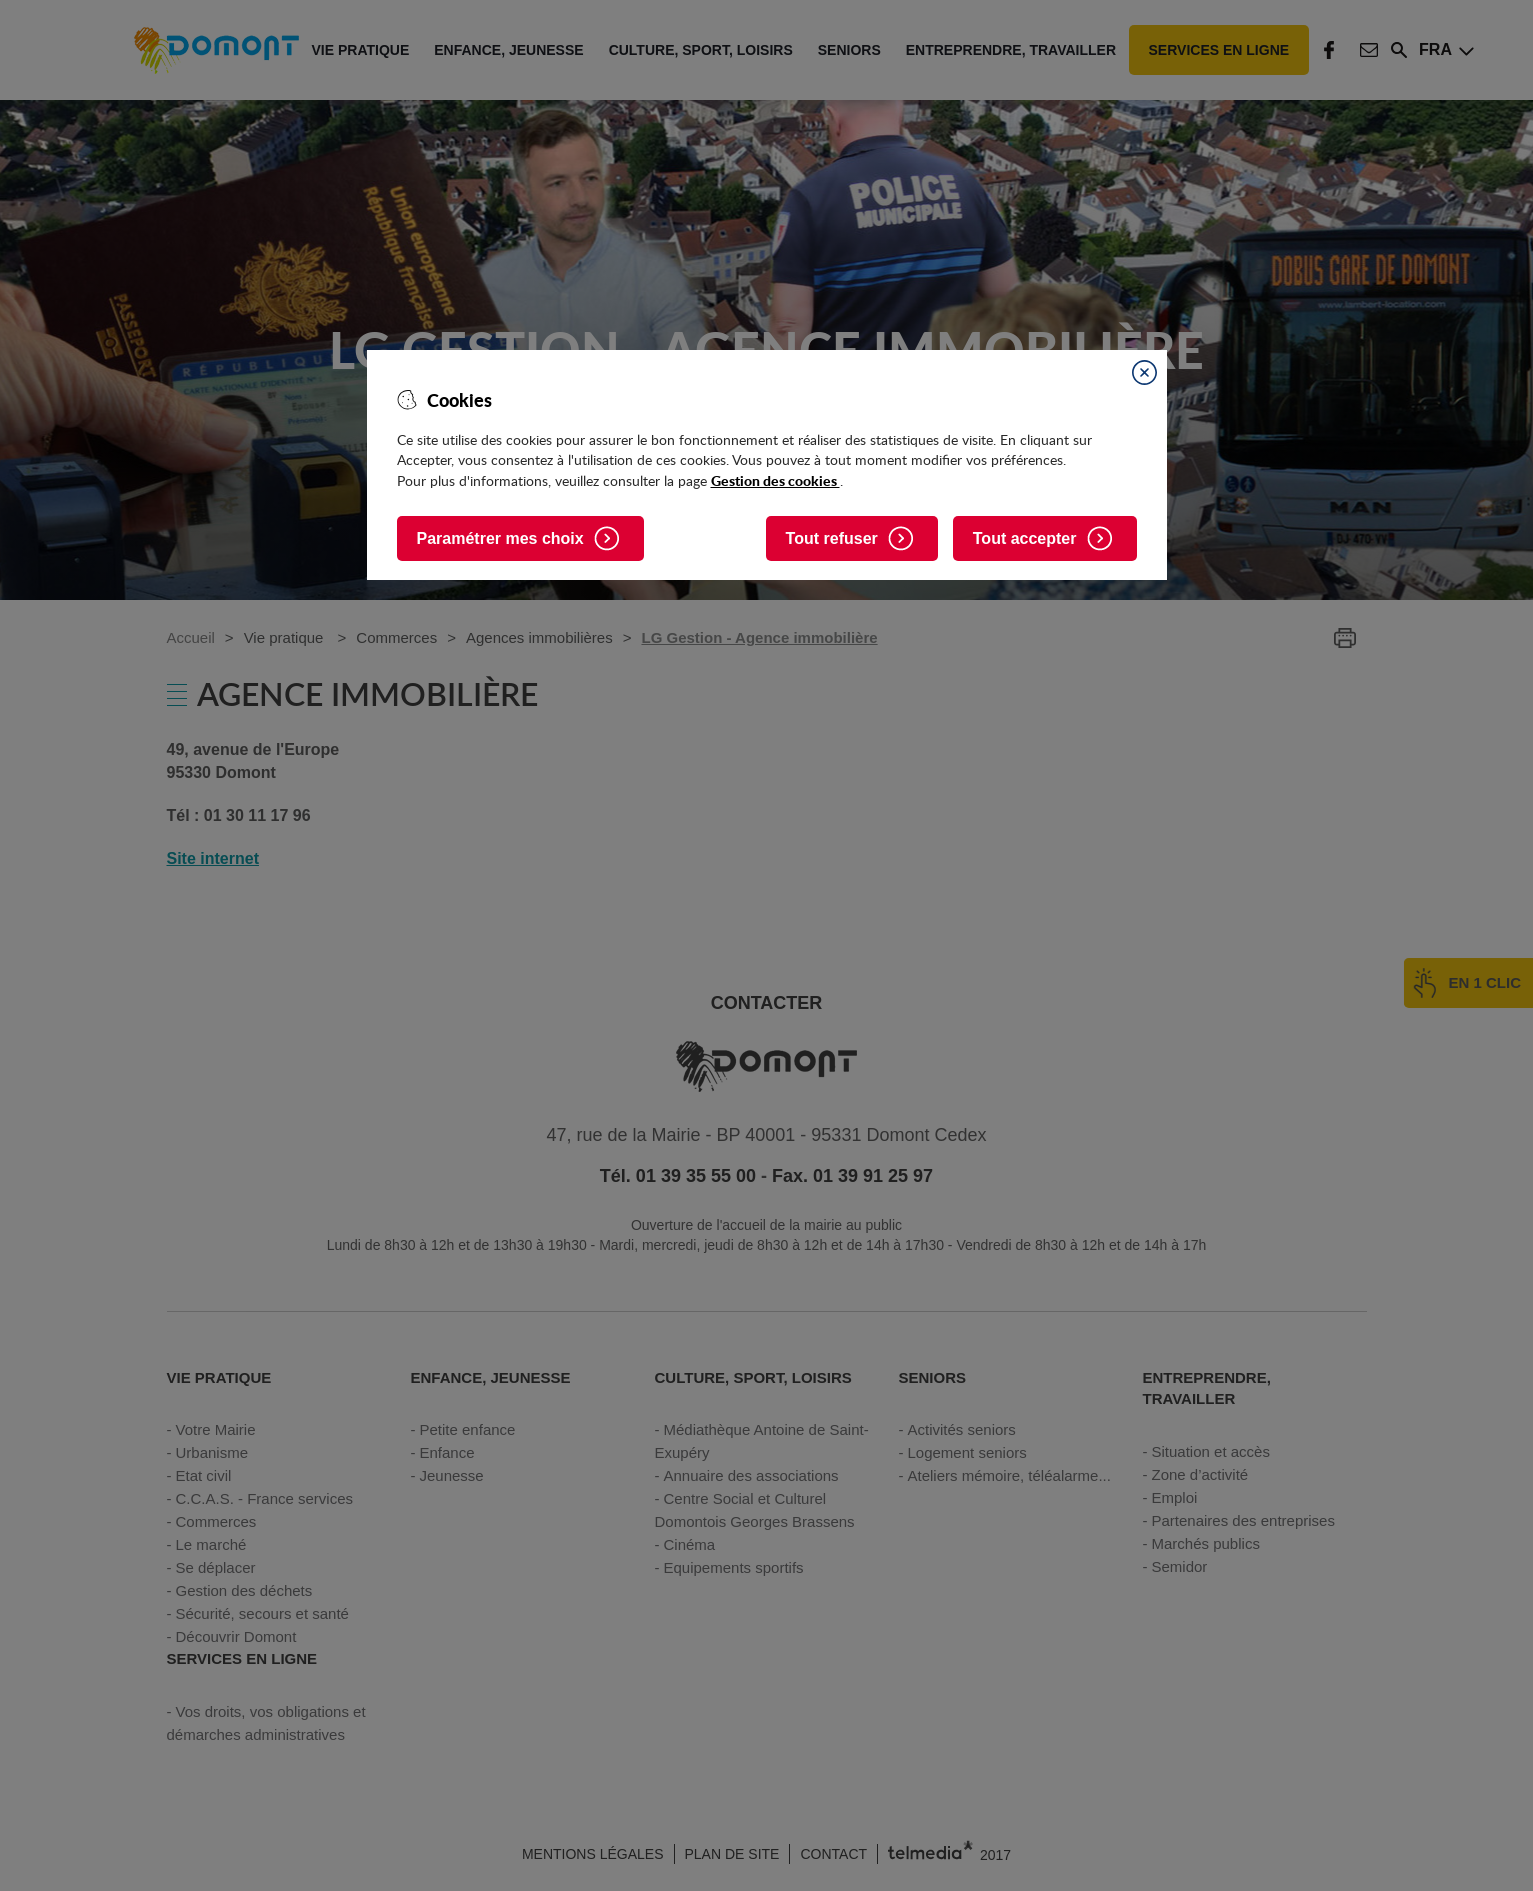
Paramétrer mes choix (500, 538)
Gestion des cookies (775, 480)
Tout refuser (832, 538)
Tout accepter (1025, 538)
